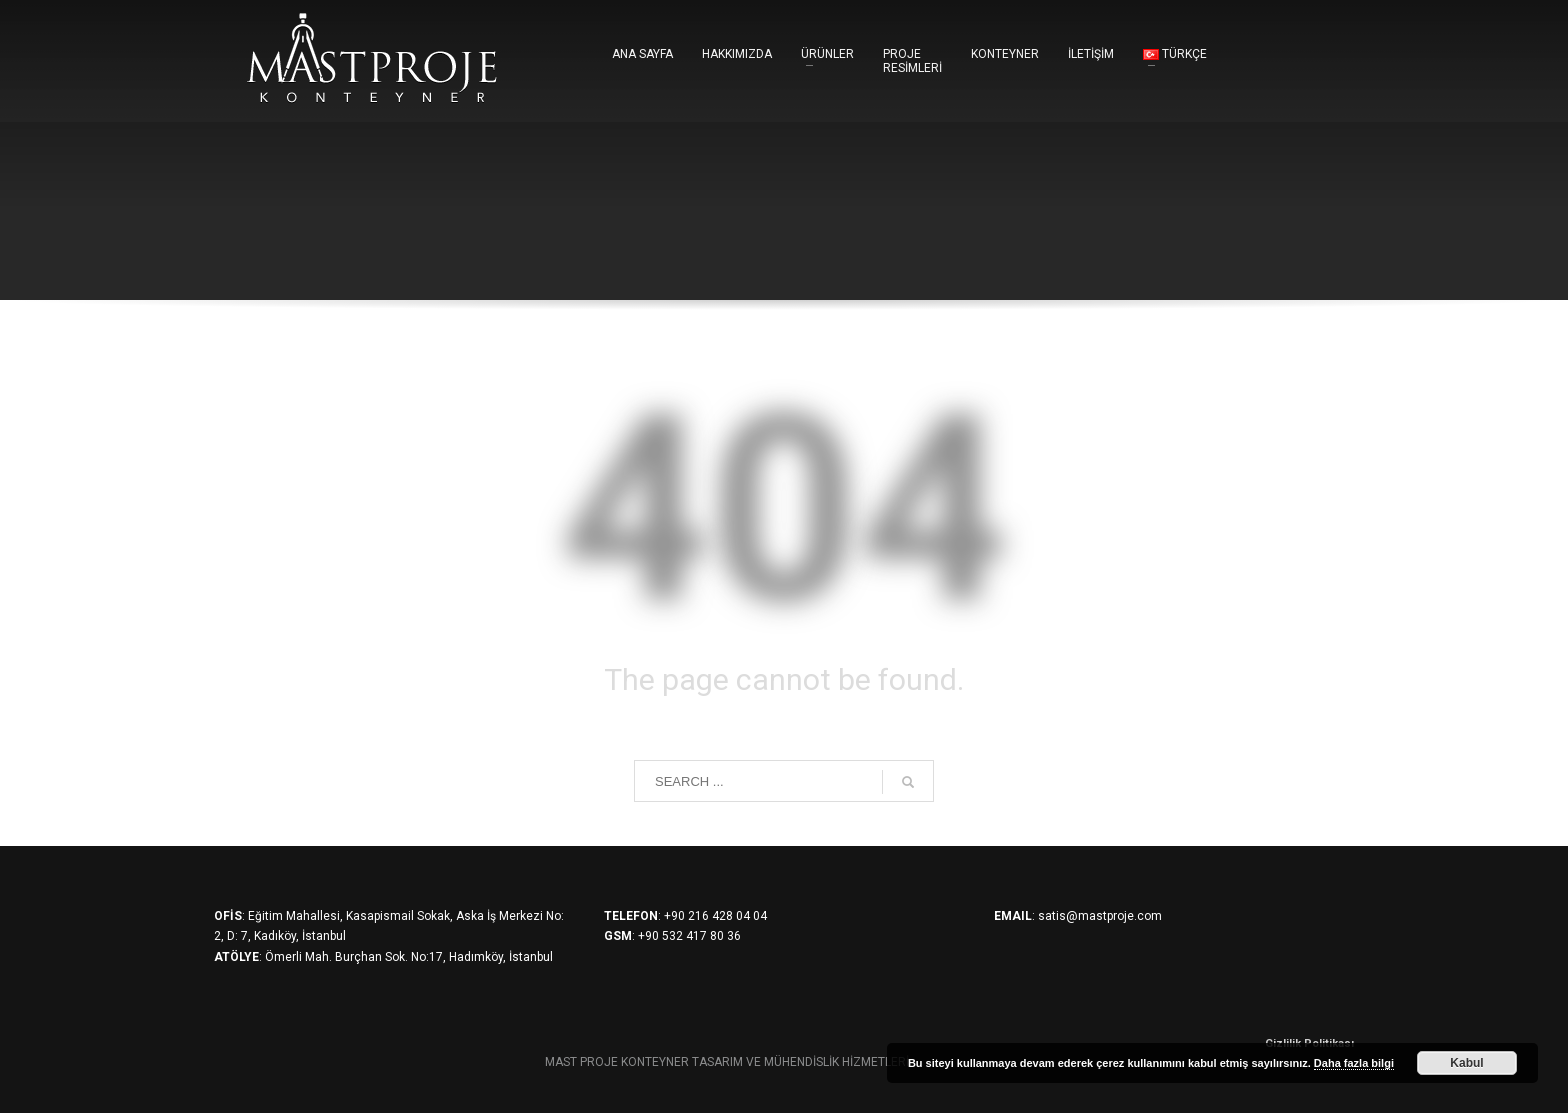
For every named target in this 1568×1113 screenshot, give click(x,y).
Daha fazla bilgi (1354, 1063)
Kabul (1466, 1063)
